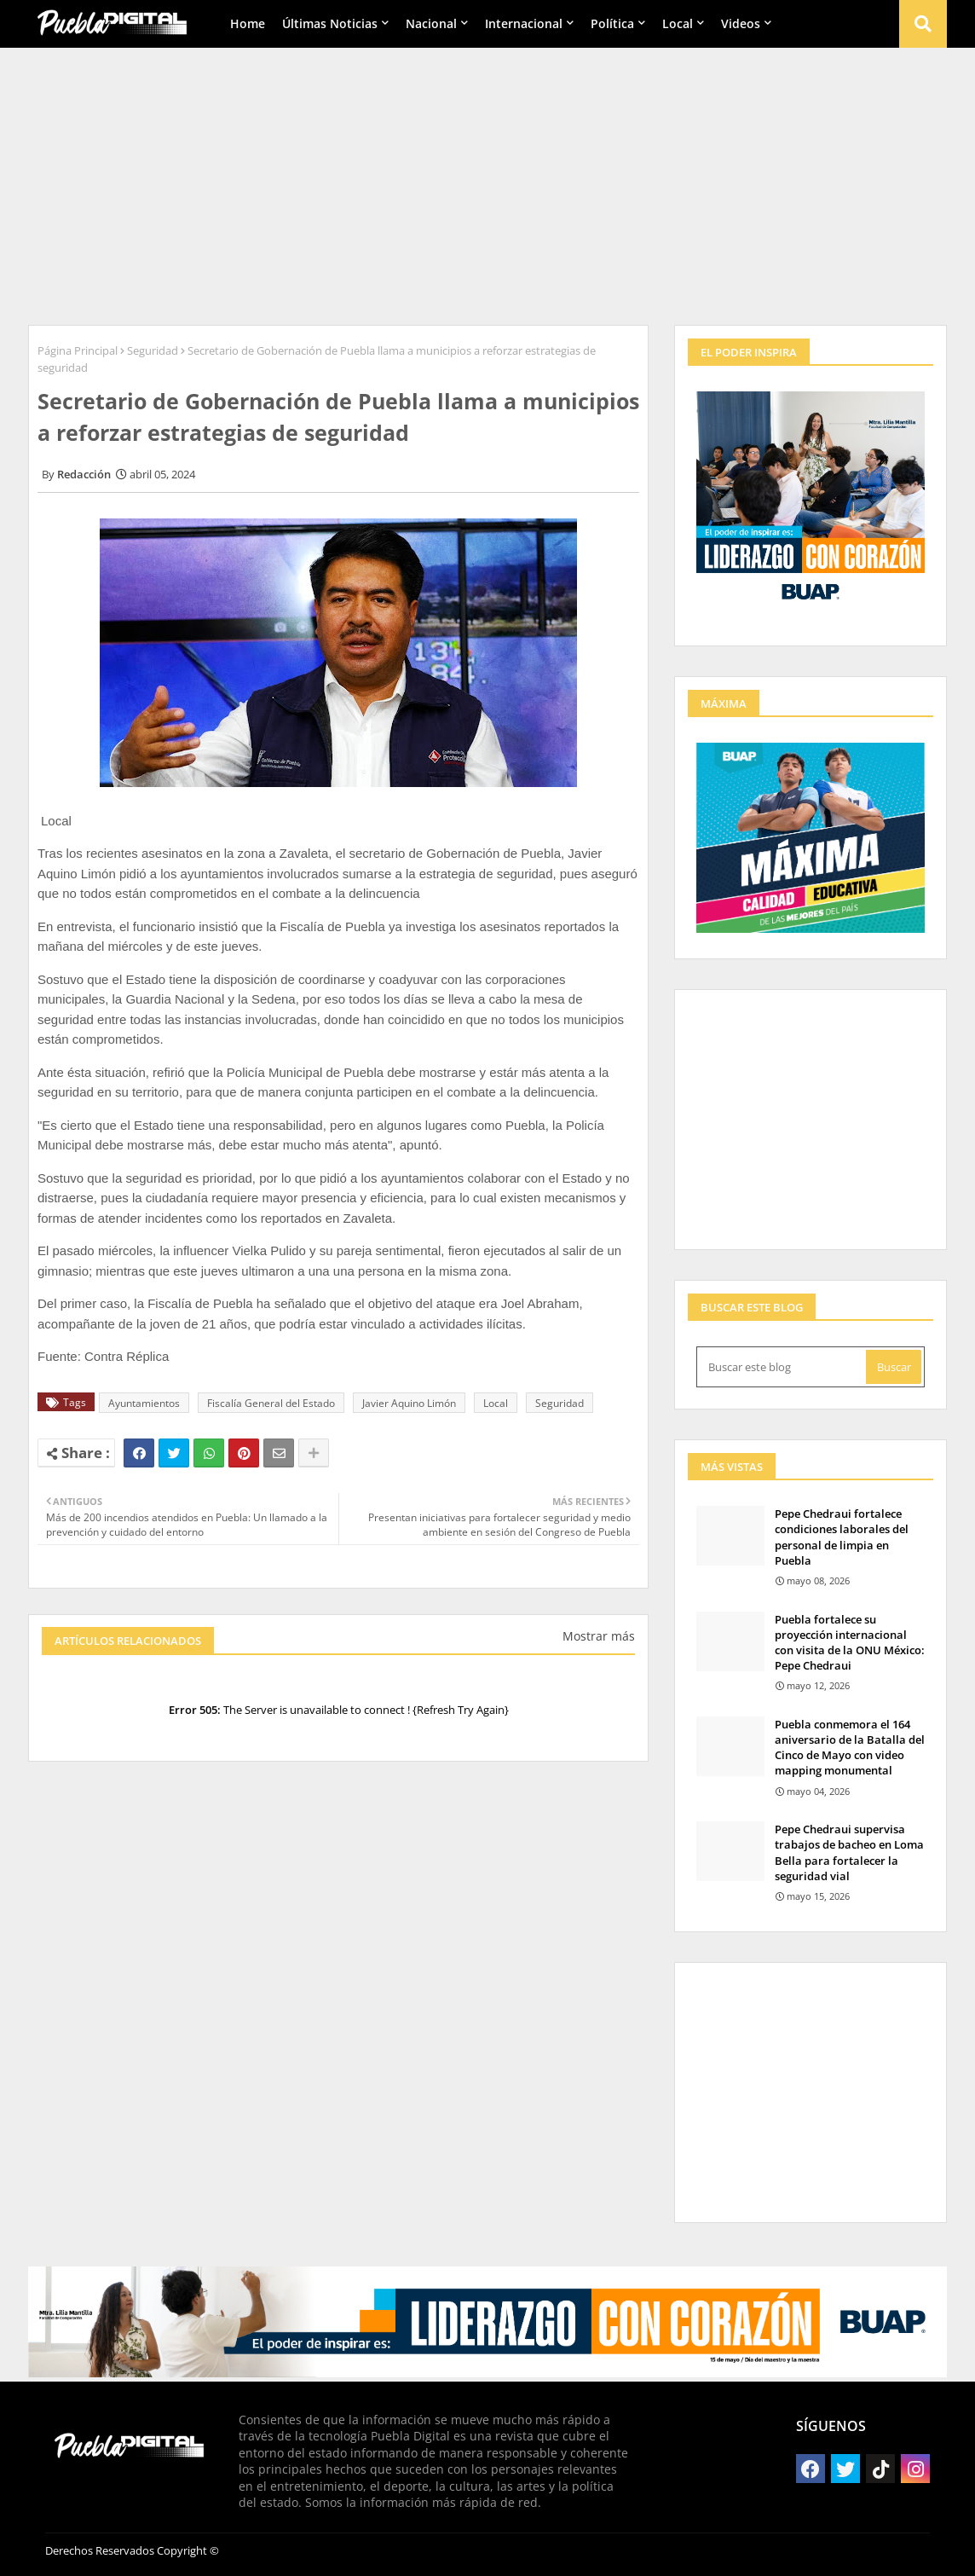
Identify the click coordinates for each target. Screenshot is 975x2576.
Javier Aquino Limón (409, 1403)
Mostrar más (598, 1636)
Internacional (523, 23)
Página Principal (78, 350)
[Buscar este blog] (783, 1367)
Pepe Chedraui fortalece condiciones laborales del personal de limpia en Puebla (842, 1537)
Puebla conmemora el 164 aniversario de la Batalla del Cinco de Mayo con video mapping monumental (850, 1747)
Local (677, 23)
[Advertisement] (487, 180)
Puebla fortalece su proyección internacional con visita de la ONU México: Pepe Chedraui (850, 1643)
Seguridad (152, 350)
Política (612, 23)
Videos (740, 23)
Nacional (431, 23)
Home (247, 23)
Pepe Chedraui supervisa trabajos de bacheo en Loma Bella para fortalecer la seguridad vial (849, 1852)
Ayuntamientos (144, 1403)
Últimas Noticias (330, 23)
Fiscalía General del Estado (271, 1403)
